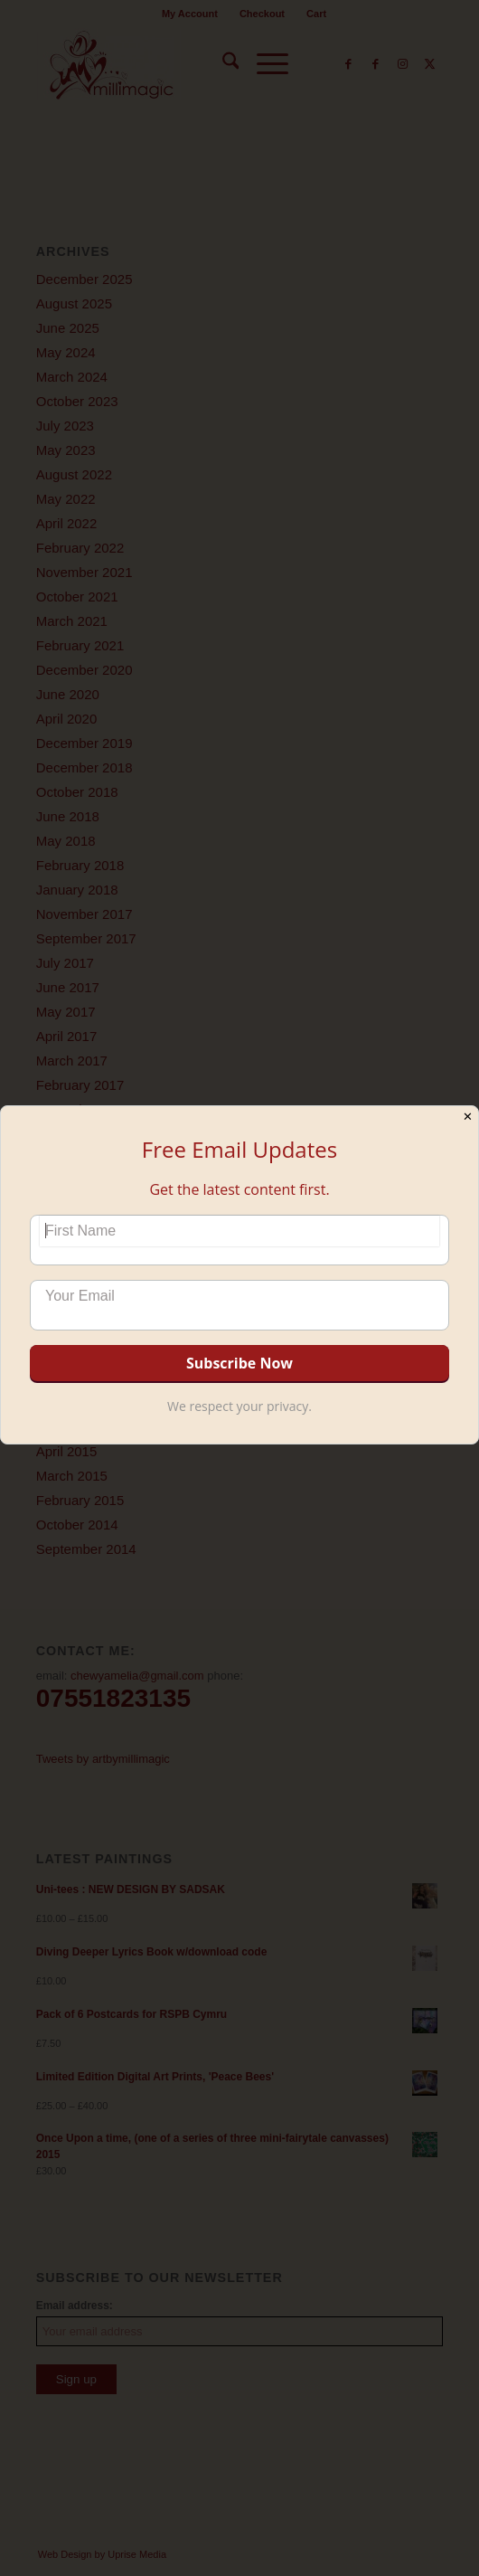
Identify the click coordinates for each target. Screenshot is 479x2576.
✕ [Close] (468, 1116)
